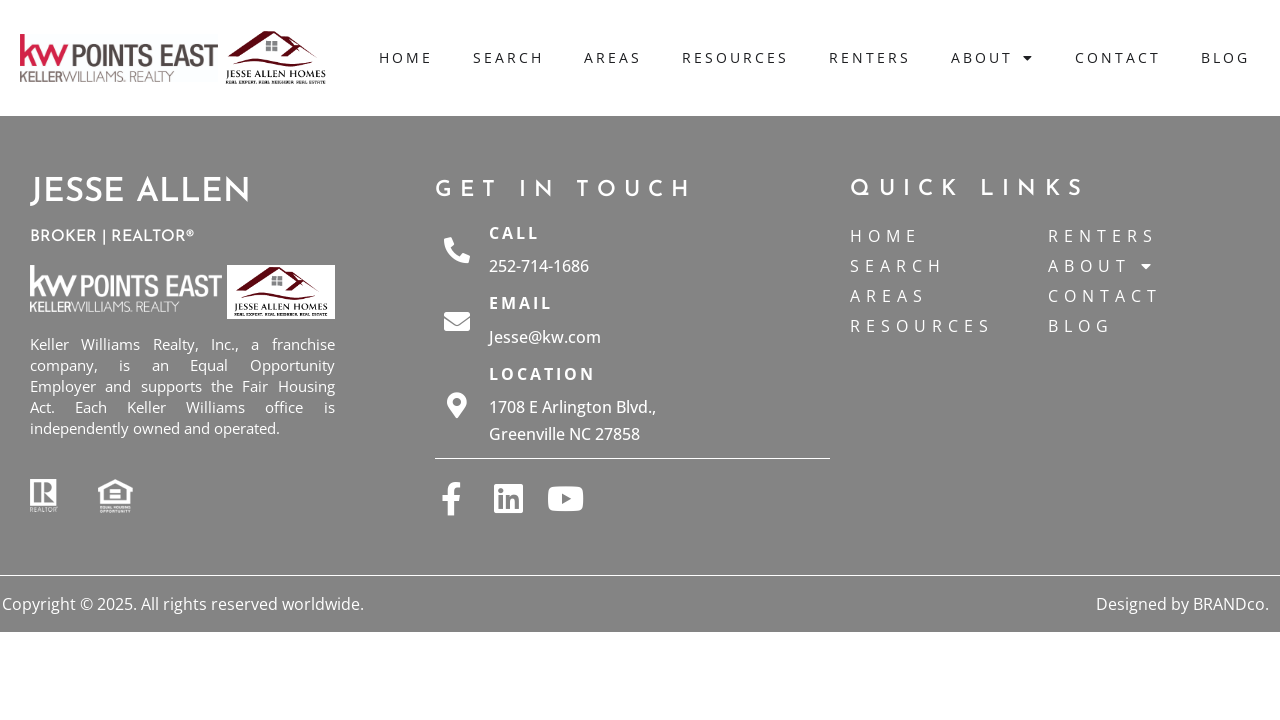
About (993, 58)
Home (406, 57)
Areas (613, 57)
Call (514, 233)
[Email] (457, 321)
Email (521, 303)
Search (508, 57)
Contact (1118, 57)
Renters (870, 57)
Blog (1225, 57)
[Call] (457, 250)
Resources (735, 57)
